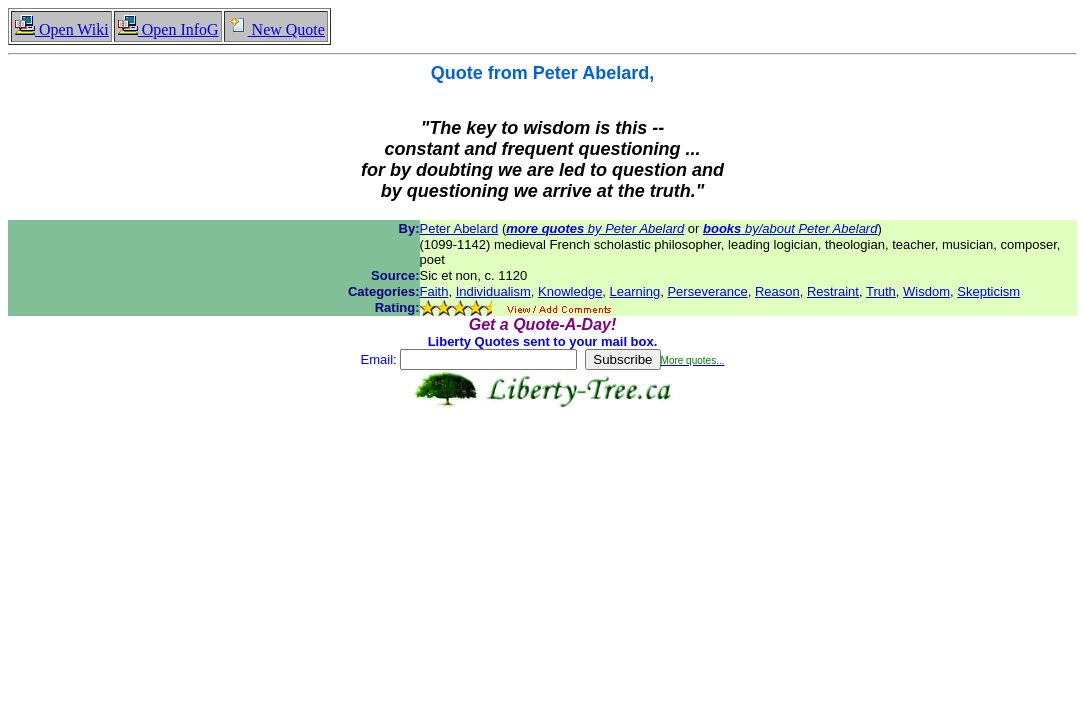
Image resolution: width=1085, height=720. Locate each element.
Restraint (833, 291)
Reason (777, 291)
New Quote (276, 29)
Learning (635, 291)
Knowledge (570, 291)
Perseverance (707, 291)
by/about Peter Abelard (790, 228)
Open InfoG (168, 29)
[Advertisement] (543, 471)
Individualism (493, 291)
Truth (881, 291)
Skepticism (988, 291)
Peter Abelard (459, 228)
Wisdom (926, 291)
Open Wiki (61, 29)
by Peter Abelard (595, 228)
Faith (434, 291)
